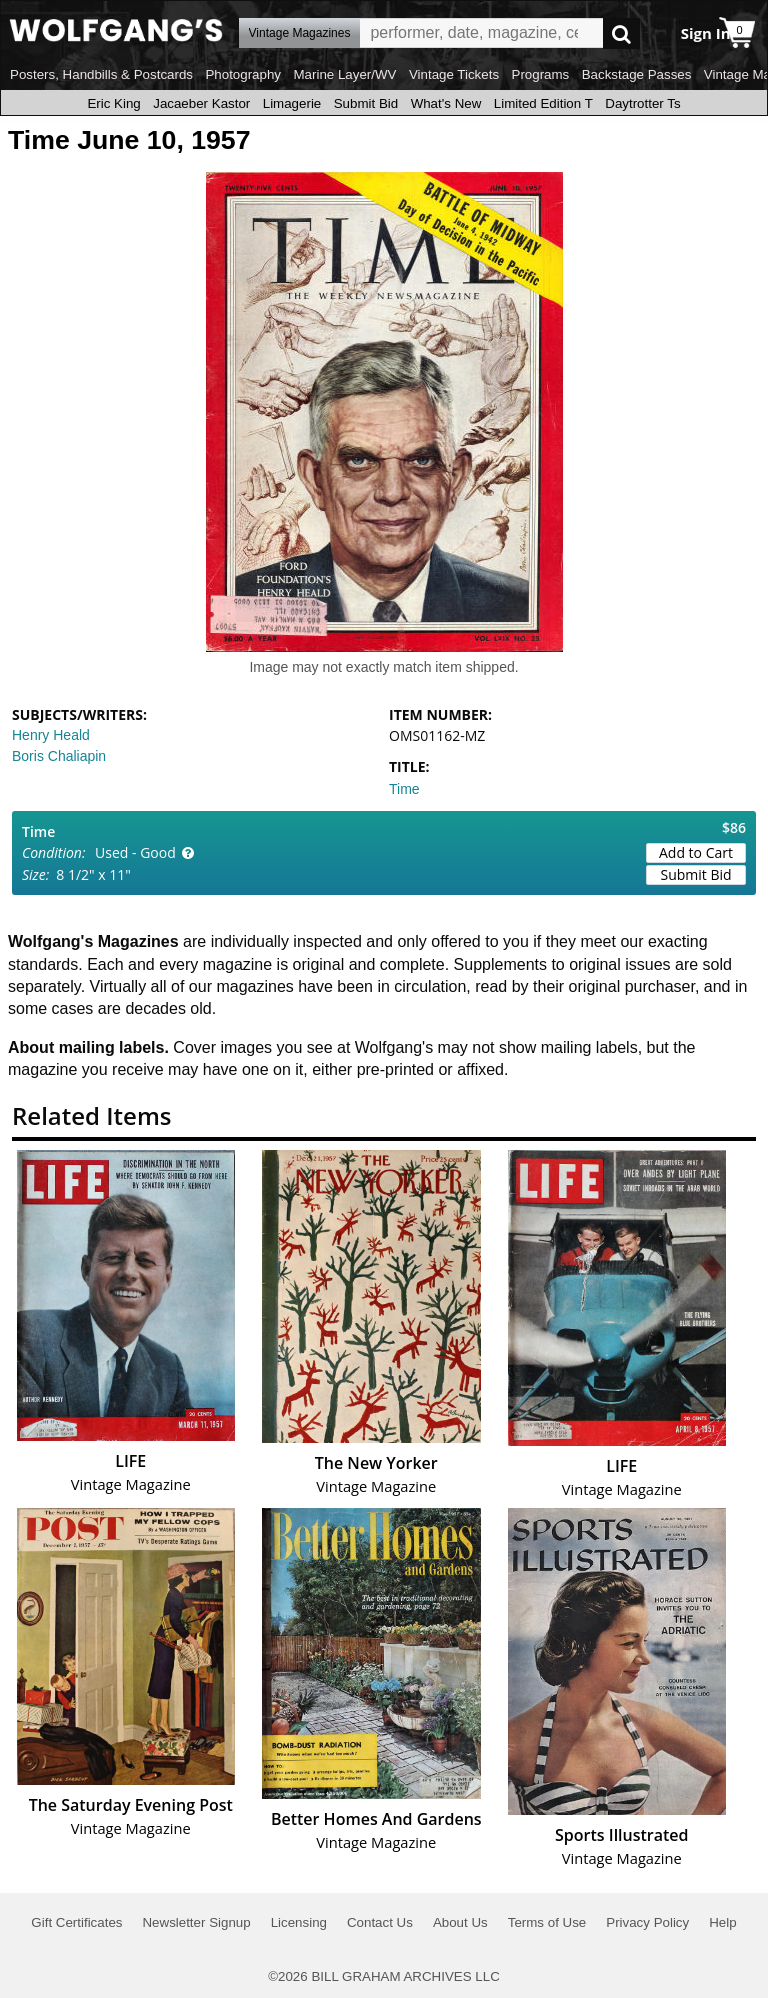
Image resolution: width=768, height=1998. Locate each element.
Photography (243, 74)
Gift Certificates (76, 1922)
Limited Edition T (543, 103)
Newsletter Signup (196, 1922)
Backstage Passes (637, 74)
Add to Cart (696, 852)
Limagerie (292, 103)
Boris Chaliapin (59, 756)
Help (722, 1922)
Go (621, 33)
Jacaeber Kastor (201, 103)
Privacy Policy (647, 1922)
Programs (541, 74)
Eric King (113, 103)
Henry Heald (51, 735)
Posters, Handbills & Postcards (101, 74)
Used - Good (135, 852)
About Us (460, 1922)
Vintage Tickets (454, 74)
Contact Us (380, 1922)
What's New (446, 103)
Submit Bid (366, 103)
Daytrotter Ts (642, 103)
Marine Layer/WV (344, 74)
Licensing (299, 1922)
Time (404, 789)
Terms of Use (547, 1922)
